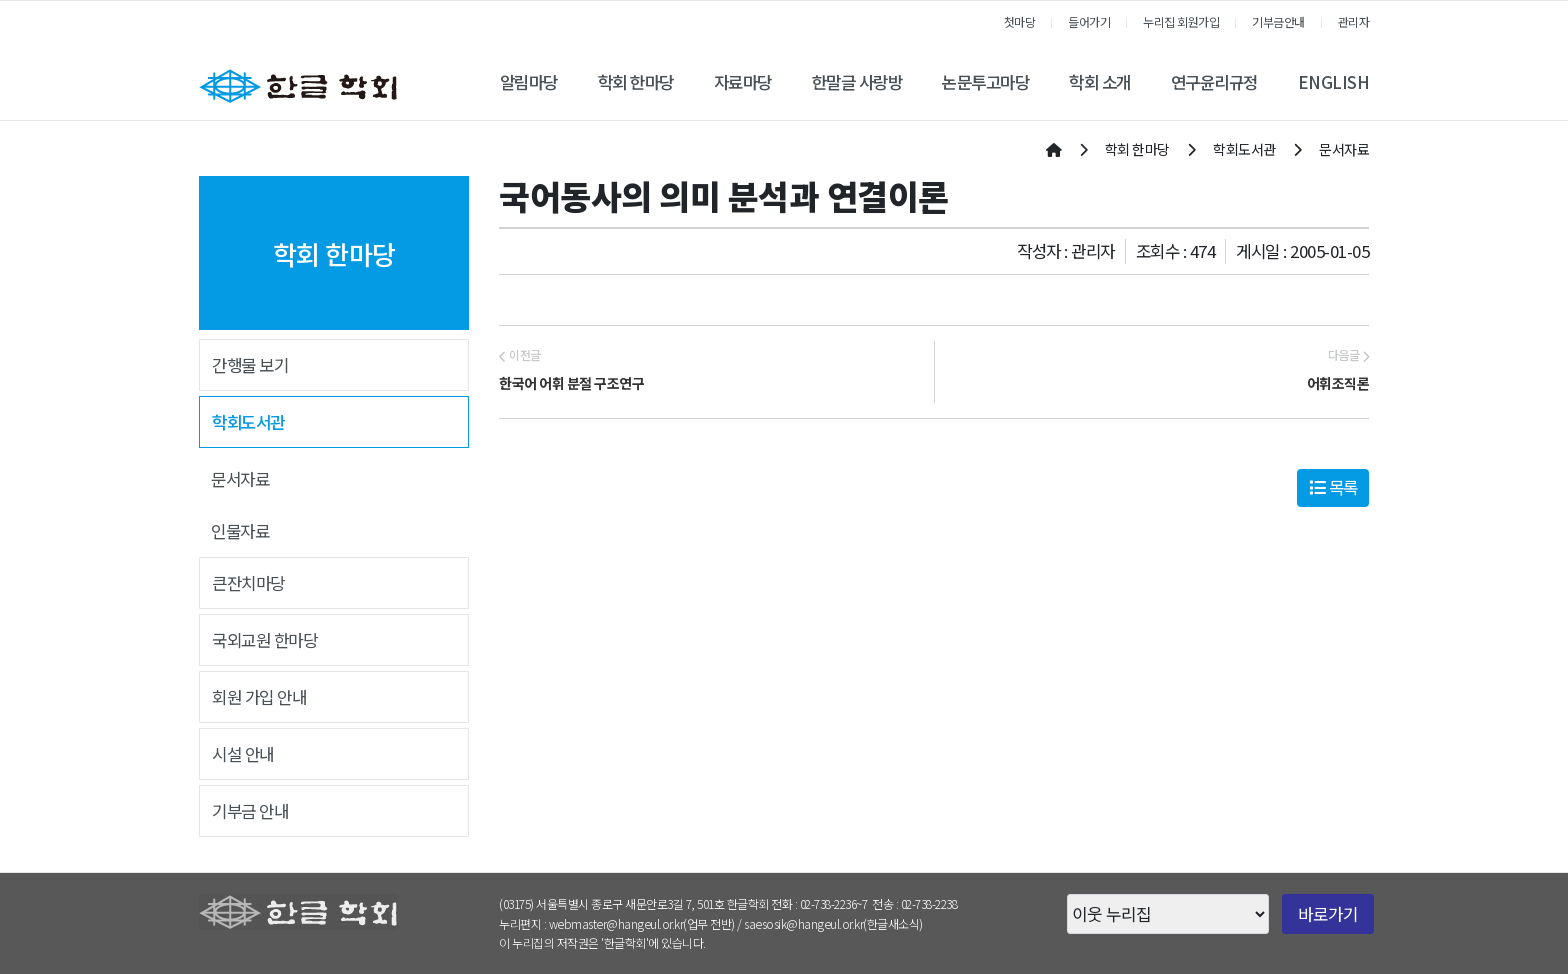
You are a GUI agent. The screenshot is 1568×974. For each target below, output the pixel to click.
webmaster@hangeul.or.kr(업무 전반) (642, 923)
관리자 (1354, 21)
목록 (1333, 487)
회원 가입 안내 (259, 697)
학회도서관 (248, 422)
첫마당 (1020, 21)
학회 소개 (1100, 82)
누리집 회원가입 (1181, 21)
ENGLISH (1334, 82)
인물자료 (240, 531)
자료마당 (743, 82)
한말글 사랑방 (857, 82)
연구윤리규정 (1214, 82)
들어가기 (1089, 21)
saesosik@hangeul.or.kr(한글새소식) (833, 923)
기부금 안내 (250, 811)
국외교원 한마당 (264, 640)
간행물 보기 (250, 365)
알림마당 (529, 82)
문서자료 (240, 479)
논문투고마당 (985, 82)
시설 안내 (243, 754)
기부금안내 (1278, 21)
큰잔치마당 (248, 583)
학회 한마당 (636, 82)
